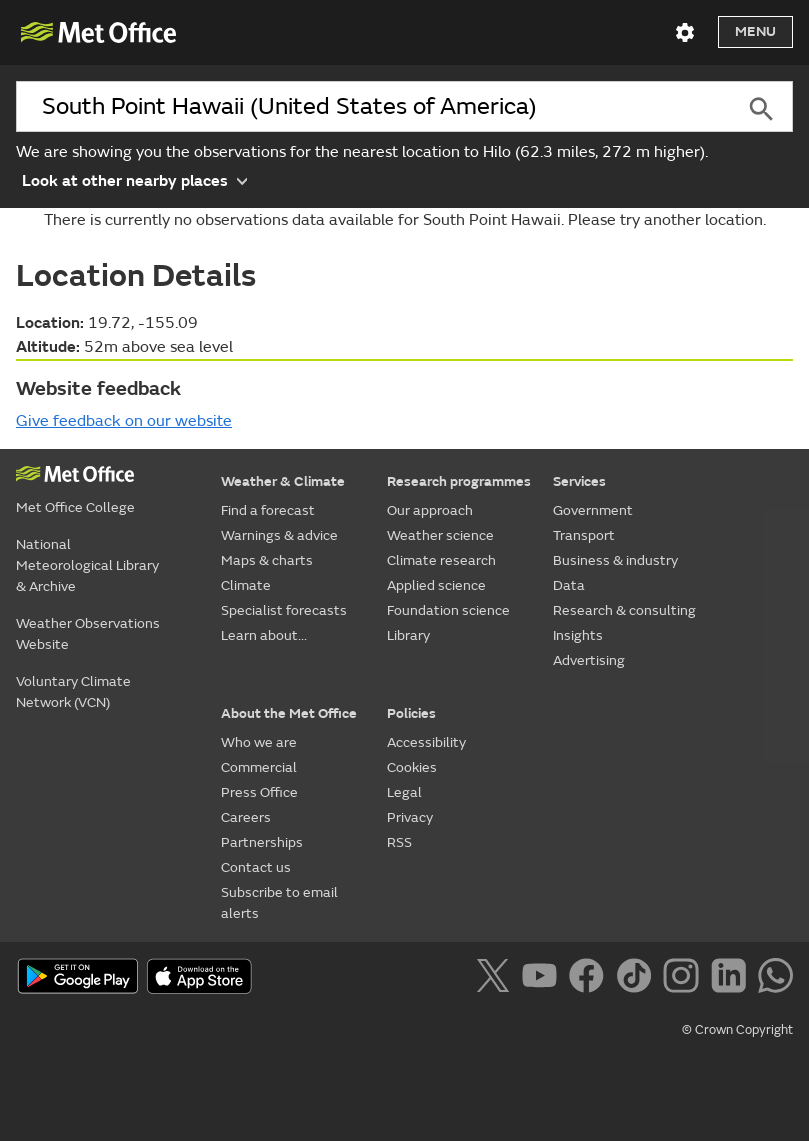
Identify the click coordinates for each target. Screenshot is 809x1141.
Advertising (589, 660)
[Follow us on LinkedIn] (732, 979)
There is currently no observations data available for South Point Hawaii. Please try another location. (405, 220)
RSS (399, 842)
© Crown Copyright (737, 1030)
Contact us (256, 867)
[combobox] (372, 107)
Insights (578, 635)
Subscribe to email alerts (279, 903)
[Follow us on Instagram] (684, 979)
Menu (755, 31)
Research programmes (459, 481)
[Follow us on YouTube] (543, 979)
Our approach (430, 510)
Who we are (259, 742)
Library (408, 635)
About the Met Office (289, 713)
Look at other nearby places (134, 179)
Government (593, 510)
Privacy (410, 817)
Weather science (440, 535)
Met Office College (75, 507)
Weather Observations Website (88, 634)
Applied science (436, 585)
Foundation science (448, 610)
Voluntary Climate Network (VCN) (73, 692)
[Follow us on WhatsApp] (775, 979)
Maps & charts (267, 560)
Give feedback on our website (124, 421)
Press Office (259, 792)
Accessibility (426, 742)
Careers (246, 817)
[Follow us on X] (496, 979)
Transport (584, 535)
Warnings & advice (279, 535)
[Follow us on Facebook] (590, 979)
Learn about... (264, 635)
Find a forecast (268, 510)
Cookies (412, 767)
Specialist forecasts (284, 610)
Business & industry (615, 560)
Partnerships (262, 842)
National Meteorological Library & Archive (87, 565)
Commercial (259, 767)
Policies (411, 713)
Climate (246, 585)
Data (569, 585)
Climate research (441, 560)
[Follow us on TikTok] (637, 979)
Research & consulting (624, 610)
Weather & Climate (283, 481)
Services (579, 481)
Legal (404, 792)
